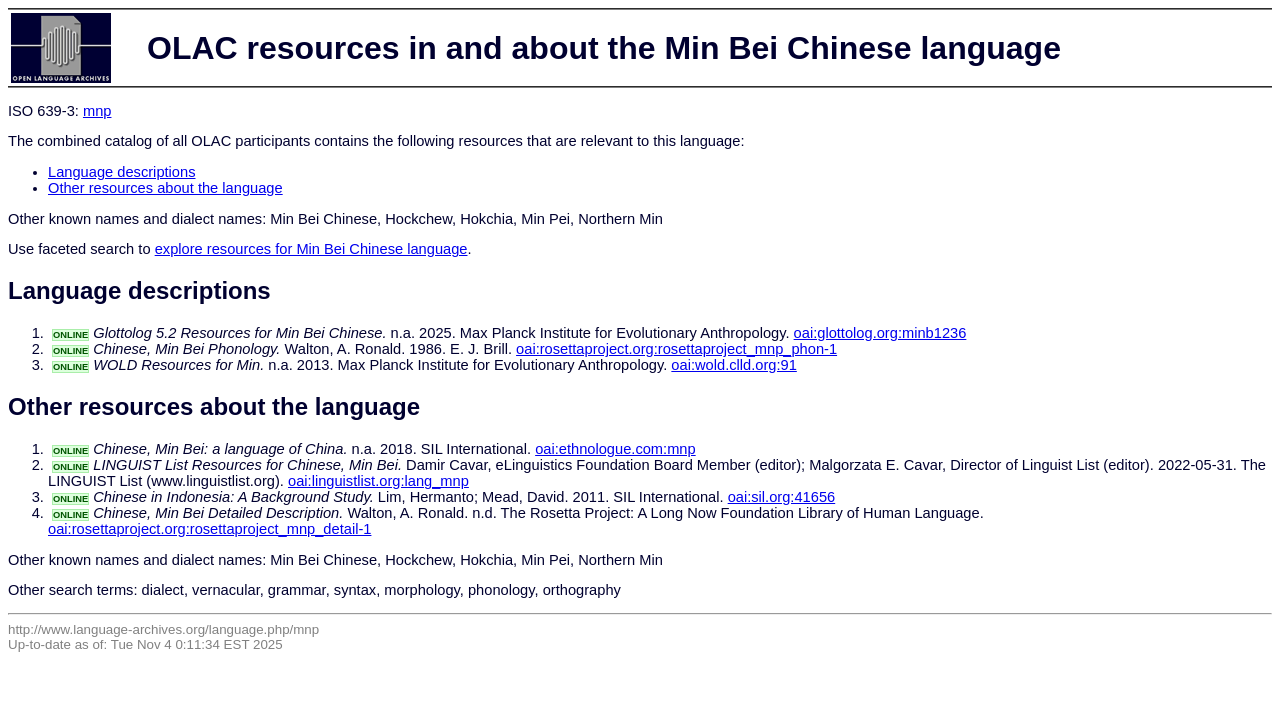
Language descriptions (122, 172)
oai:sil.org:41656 (782, 497)
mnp (97, 111)
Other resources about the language (165, 188)
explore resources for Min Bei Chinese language (311, 249)
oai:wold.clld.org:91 (733, 365)
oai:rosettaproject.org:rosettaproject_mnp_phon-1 (676, 349)
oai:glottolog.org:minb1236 (880, 333)
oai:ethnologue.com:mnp (615, 449)
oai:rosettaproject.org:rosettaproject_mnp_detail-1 (209, 529)
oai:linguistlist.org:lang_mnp (378, 481)
